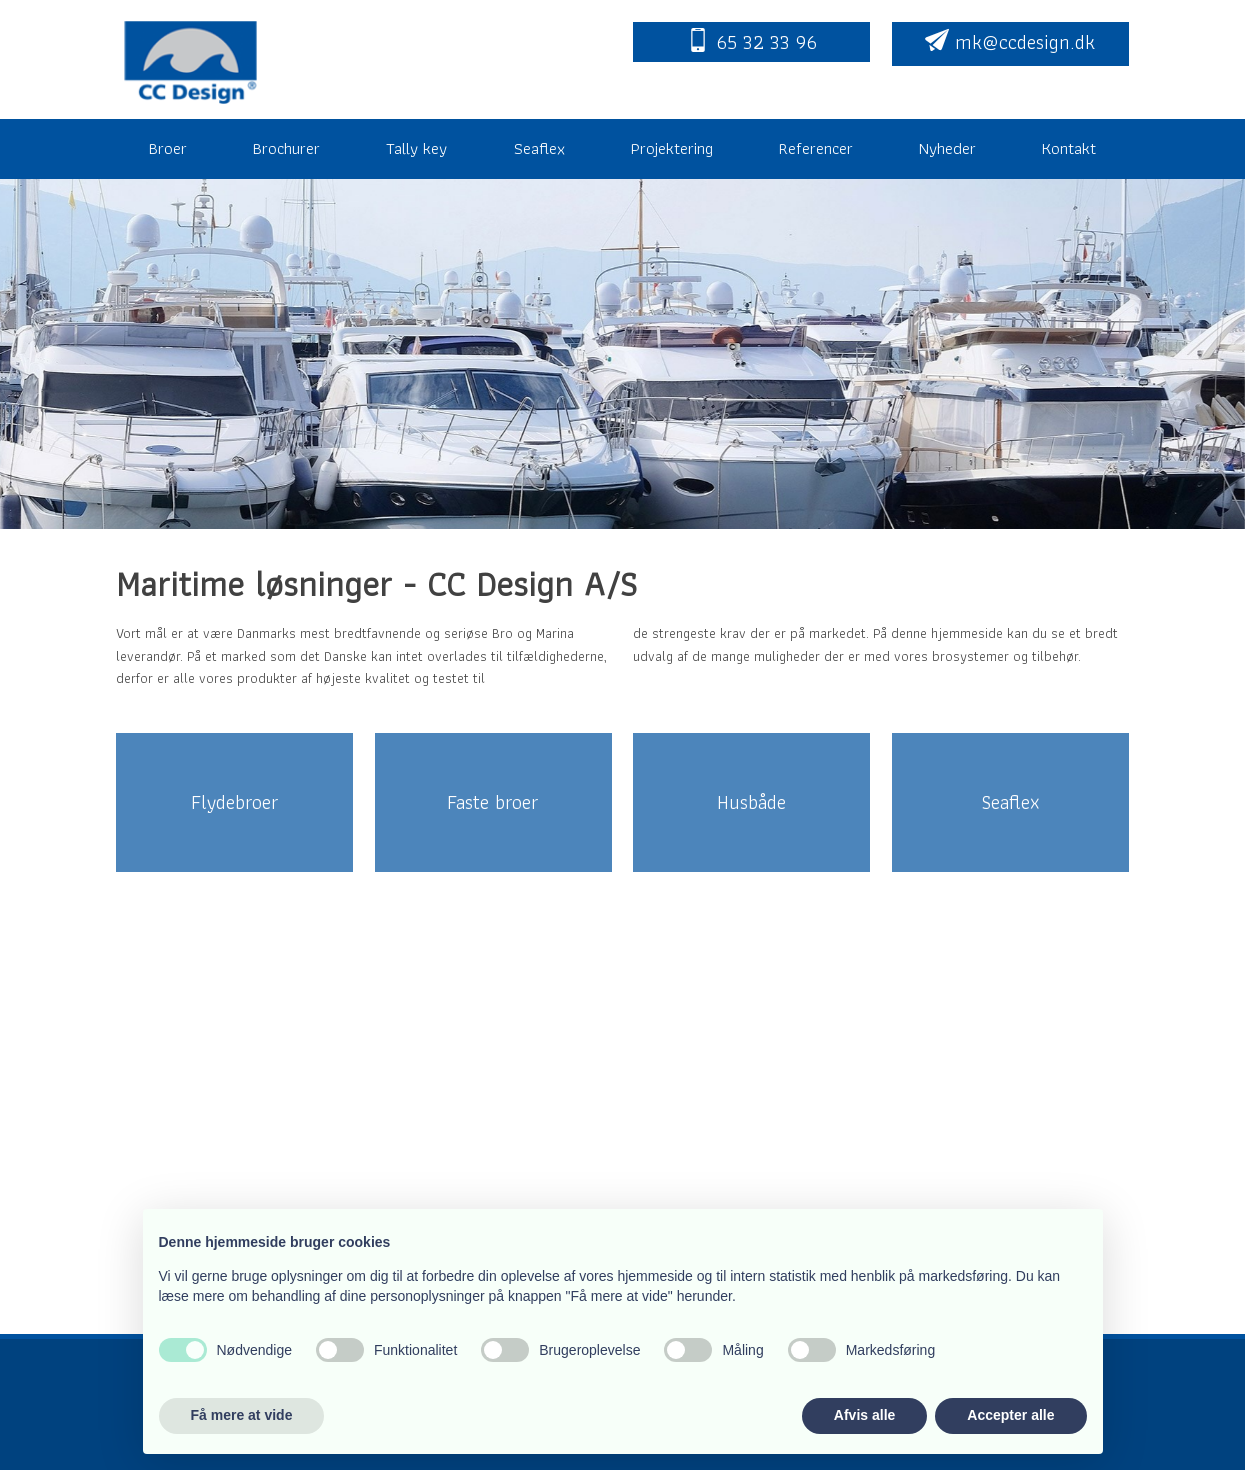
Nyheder (947, 148)
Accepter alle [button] (1010, 1415)
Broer (168, 148)
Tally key (416, 148)
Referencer (816, 148)
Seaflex (539, 148)
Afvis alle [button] (864, 1415)
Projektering (672, 148)
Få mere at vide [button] (242, 1415)
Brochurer (286, 148)
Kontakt (1069, 148)
